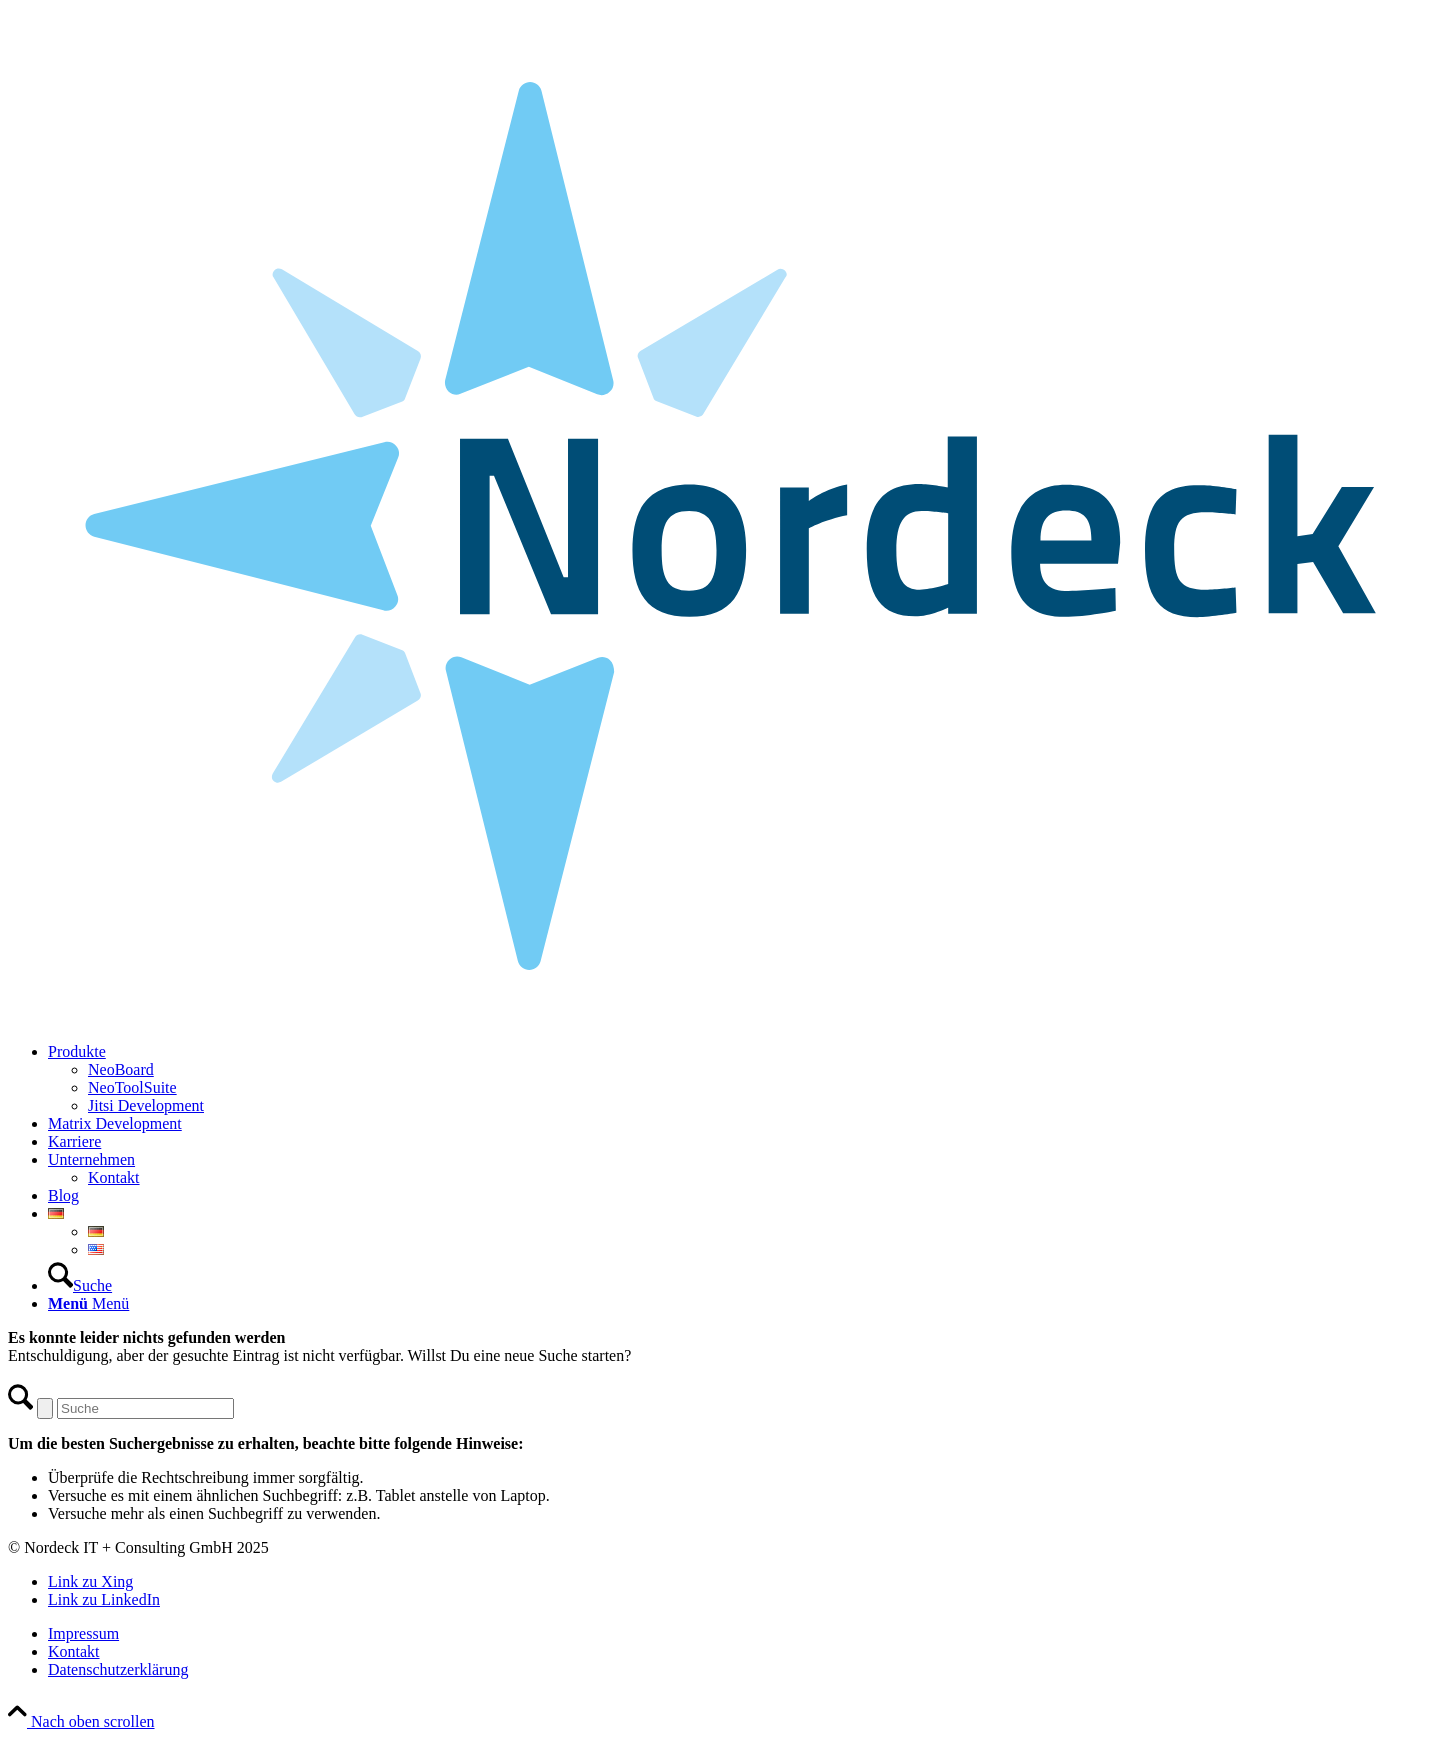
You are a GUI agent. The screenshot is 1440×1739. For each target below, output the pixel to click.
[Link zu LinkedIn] (104, 1599)
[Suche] (80, 1285)
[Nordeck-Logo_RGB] (720, 1017)
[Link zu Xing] (90, 1581)
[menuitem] (740, 1079)
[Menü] (88, 1303)
